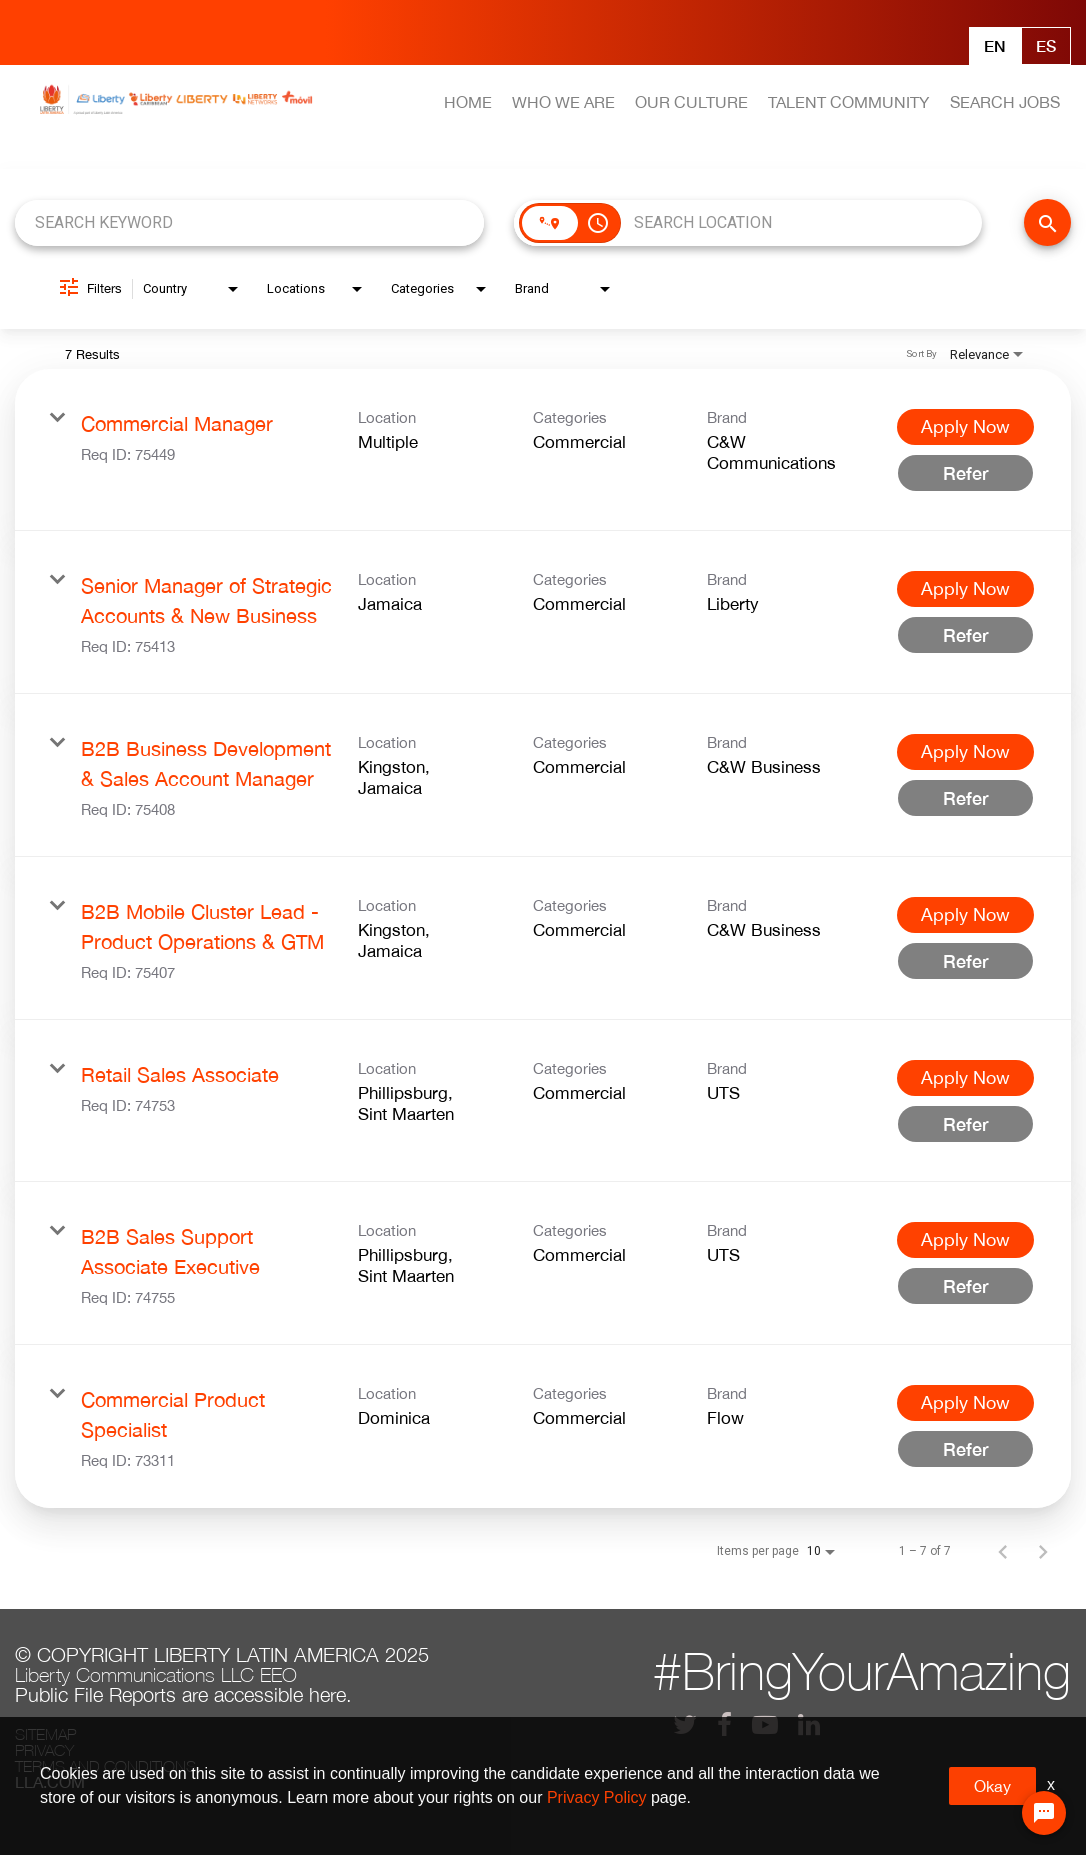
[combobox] (249, 222)
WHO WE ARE (563, 102)
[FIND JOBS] (1047, 222)
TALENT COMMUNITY (848, 102)
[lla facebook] (724, 1724)
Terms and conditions (105, 1766)
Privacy (44, 1750)
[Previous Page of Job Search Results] (1003, 1551)
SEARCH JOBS (1005, 102)
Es (1046, 45)
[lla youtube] (765, 1724)
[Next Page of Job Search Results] (1043, 1551)
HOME (468, 102)
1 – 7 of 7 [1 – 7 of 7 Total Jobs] (925, 1551)
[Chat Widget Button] (1044, 1813)
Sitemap (45, 1734)
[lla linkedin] (809, 1724)
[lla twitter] (685, 1724)
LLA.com (50, 1782)
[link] (543, 450)
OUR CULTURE (691, 102)
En (995, 45)
